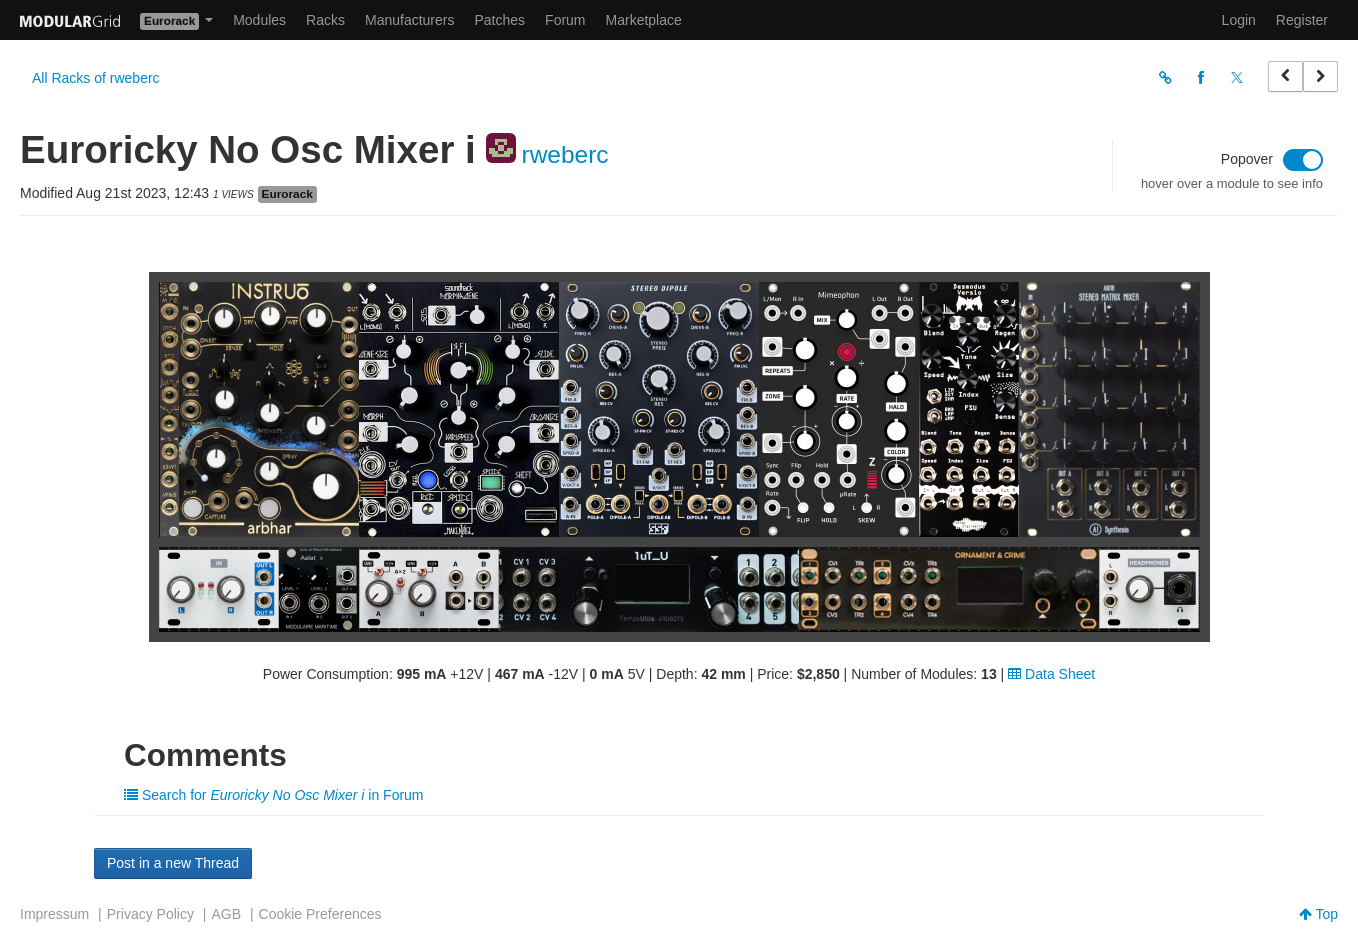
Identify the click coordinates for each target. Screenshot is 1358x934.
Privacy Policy (150, 914)
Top (1318, 914)
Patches (499, 20)
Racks (325, 20)
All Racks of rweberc (96, 78)
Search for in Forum (274, 795)
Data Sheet (1051, 674)
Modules (259, 20)
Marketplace (644, 20)
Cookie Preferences (320, 914)
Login (1239, 20)
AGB (226, 914)
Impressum (54, 914)
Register (1302, 20)
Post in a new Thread (173, 863)
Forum (565, 20)
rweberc (564, 154)
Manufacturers (409, 20)
